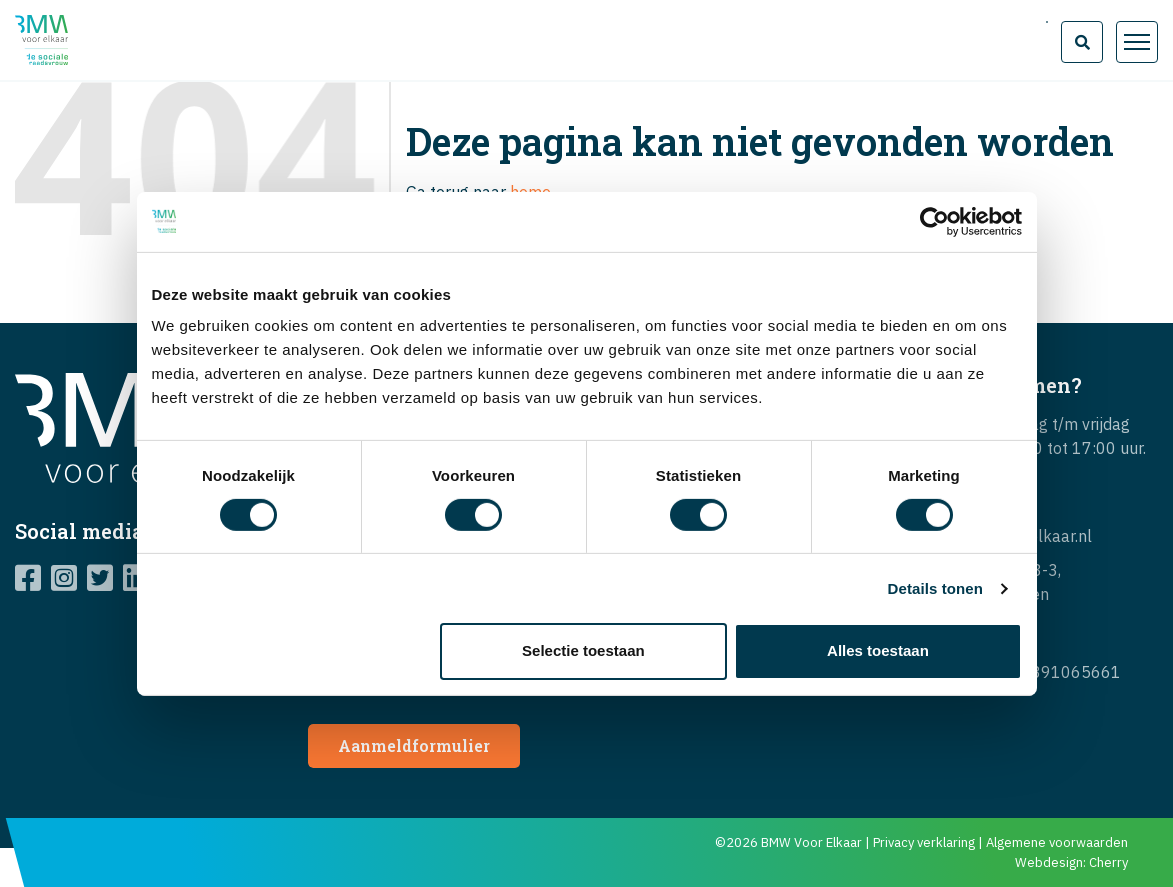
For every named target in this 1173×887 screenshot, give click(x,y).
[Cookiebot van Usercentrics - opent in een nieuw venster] (934, 221)
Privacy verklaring (924, 842)
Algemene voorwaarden (1057, 842)
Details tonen (935, 588)
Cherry (1108, 862)
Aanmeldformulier (414, 745)
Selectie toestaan (583, 650)
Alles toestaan (878, 650)
